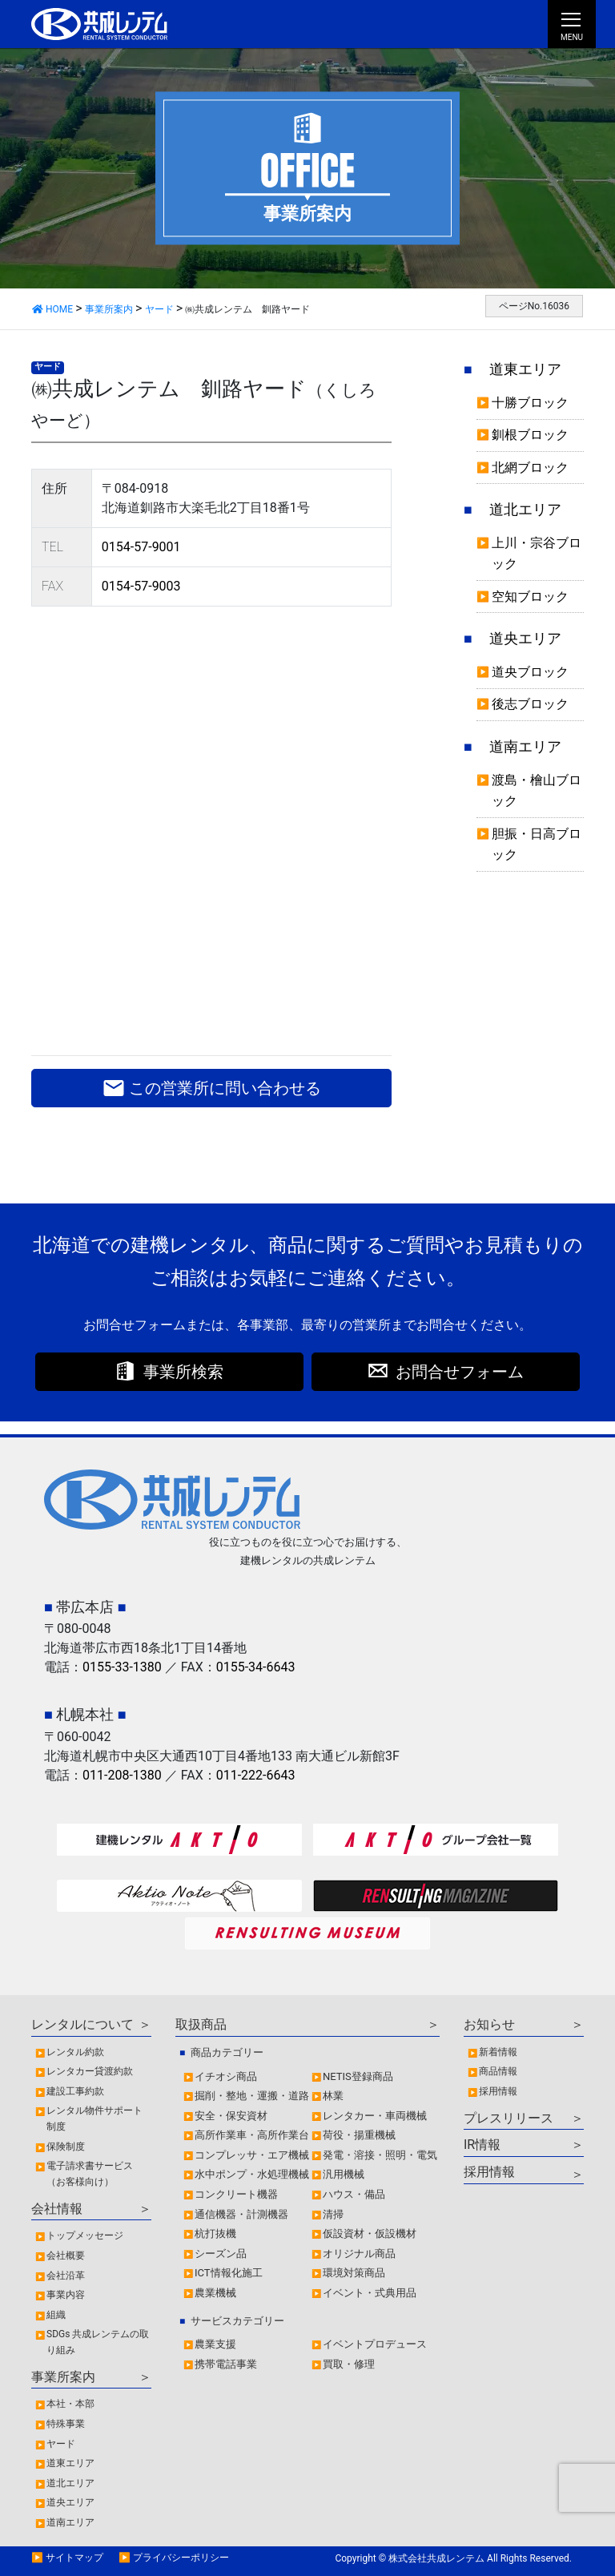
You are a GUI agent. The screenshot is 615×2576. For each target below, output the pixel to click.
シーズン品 (221, 2253)
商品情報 (498, 2071)
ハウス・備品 (354, 2194)
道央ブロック (530, 671)
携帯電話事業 (226, 2364)
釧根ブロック (530, 434)
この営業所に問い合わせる (212, 1088)
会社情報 (56, 2208)
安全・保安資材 (231, 2116)
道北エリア (525, 510)
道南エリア (525, 747)
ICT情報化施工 (229, 2273)
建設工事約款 (75, 2091)
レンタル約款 (75, 2052)
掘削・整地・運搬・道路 (252, 2096)
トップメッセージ (84, 2235)
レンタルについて (82, 2024)
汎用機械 (343, 2174)
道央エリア (525, 639)
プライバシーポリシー (181, 2557)
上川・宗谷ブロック (536, 553)
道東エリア (525, 369)
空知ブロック (530, 596)
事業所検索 (183, 1371)
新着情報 (498, 2052)
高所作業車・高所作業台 (252, 2135)
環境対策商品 (354, 2273)
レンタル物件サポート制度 (94, 2118)
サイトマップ (74, 2557)
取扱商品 (201, 2024)
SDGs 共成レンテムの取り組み (97, 2342)
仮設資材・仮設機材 (369, 2233)
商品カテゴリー (227, 2052)
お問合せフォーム (460, 1371)
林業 (333, 2096)
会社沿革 (65, 2275)
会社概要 (65, 2255)
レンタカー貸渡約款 (89, 2071)
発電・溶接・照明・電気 (380, 2155)
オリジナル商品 (359, 2253)
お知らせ (489, 2024)
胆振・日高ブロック (536, 844)
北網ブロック (530, 467)
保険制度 (65, 2146)
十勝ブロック (530, 402)
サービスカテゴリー (237, 2321)
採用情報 (498, 2091)
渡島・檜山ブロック (536, 790)
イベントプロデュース (375, 2344)
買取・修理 (349, 2364)
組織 (56, 2314)
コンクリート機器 (236, 2194)
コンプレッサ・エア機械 (252, 2155)
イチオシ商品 (226, 2076)
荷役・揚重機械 (359, 2135)
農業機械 (215, 2293)
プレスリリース (508, 2118)
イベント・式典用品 (369, 2293)
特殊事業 (65, 2423)
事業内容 (65, 2294)
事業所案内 (63, 2377)
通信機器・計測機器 (241, 2214)
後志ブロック (530, 704)
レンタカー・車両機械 (375, 2116)
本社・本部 (70, 2403)
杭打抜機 (215, 2233)
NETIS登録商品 (358, 2076)
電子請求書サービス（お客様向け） (89, 2173)
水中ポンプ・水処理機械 (252, 2174)
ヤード (47, 366)
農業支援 (215, 2344)
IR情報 (482, 2144)
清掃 (333, 2214)
